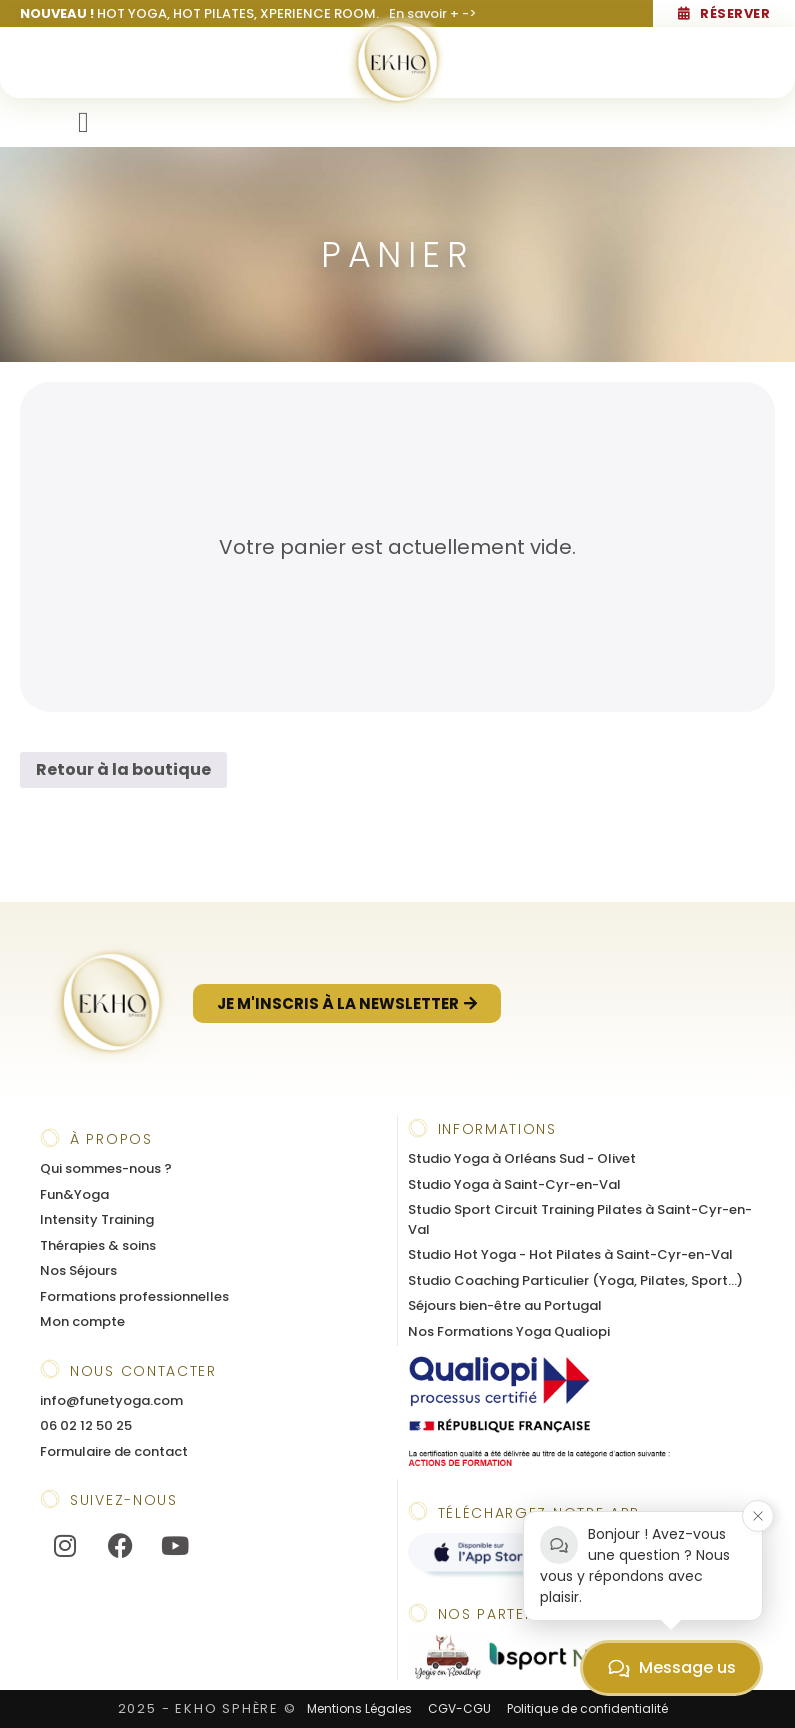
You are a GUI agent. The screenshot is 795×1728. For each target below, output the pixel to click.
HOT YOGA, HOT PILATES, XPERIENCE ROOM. (248, 13)
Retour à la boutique (123, 769)
